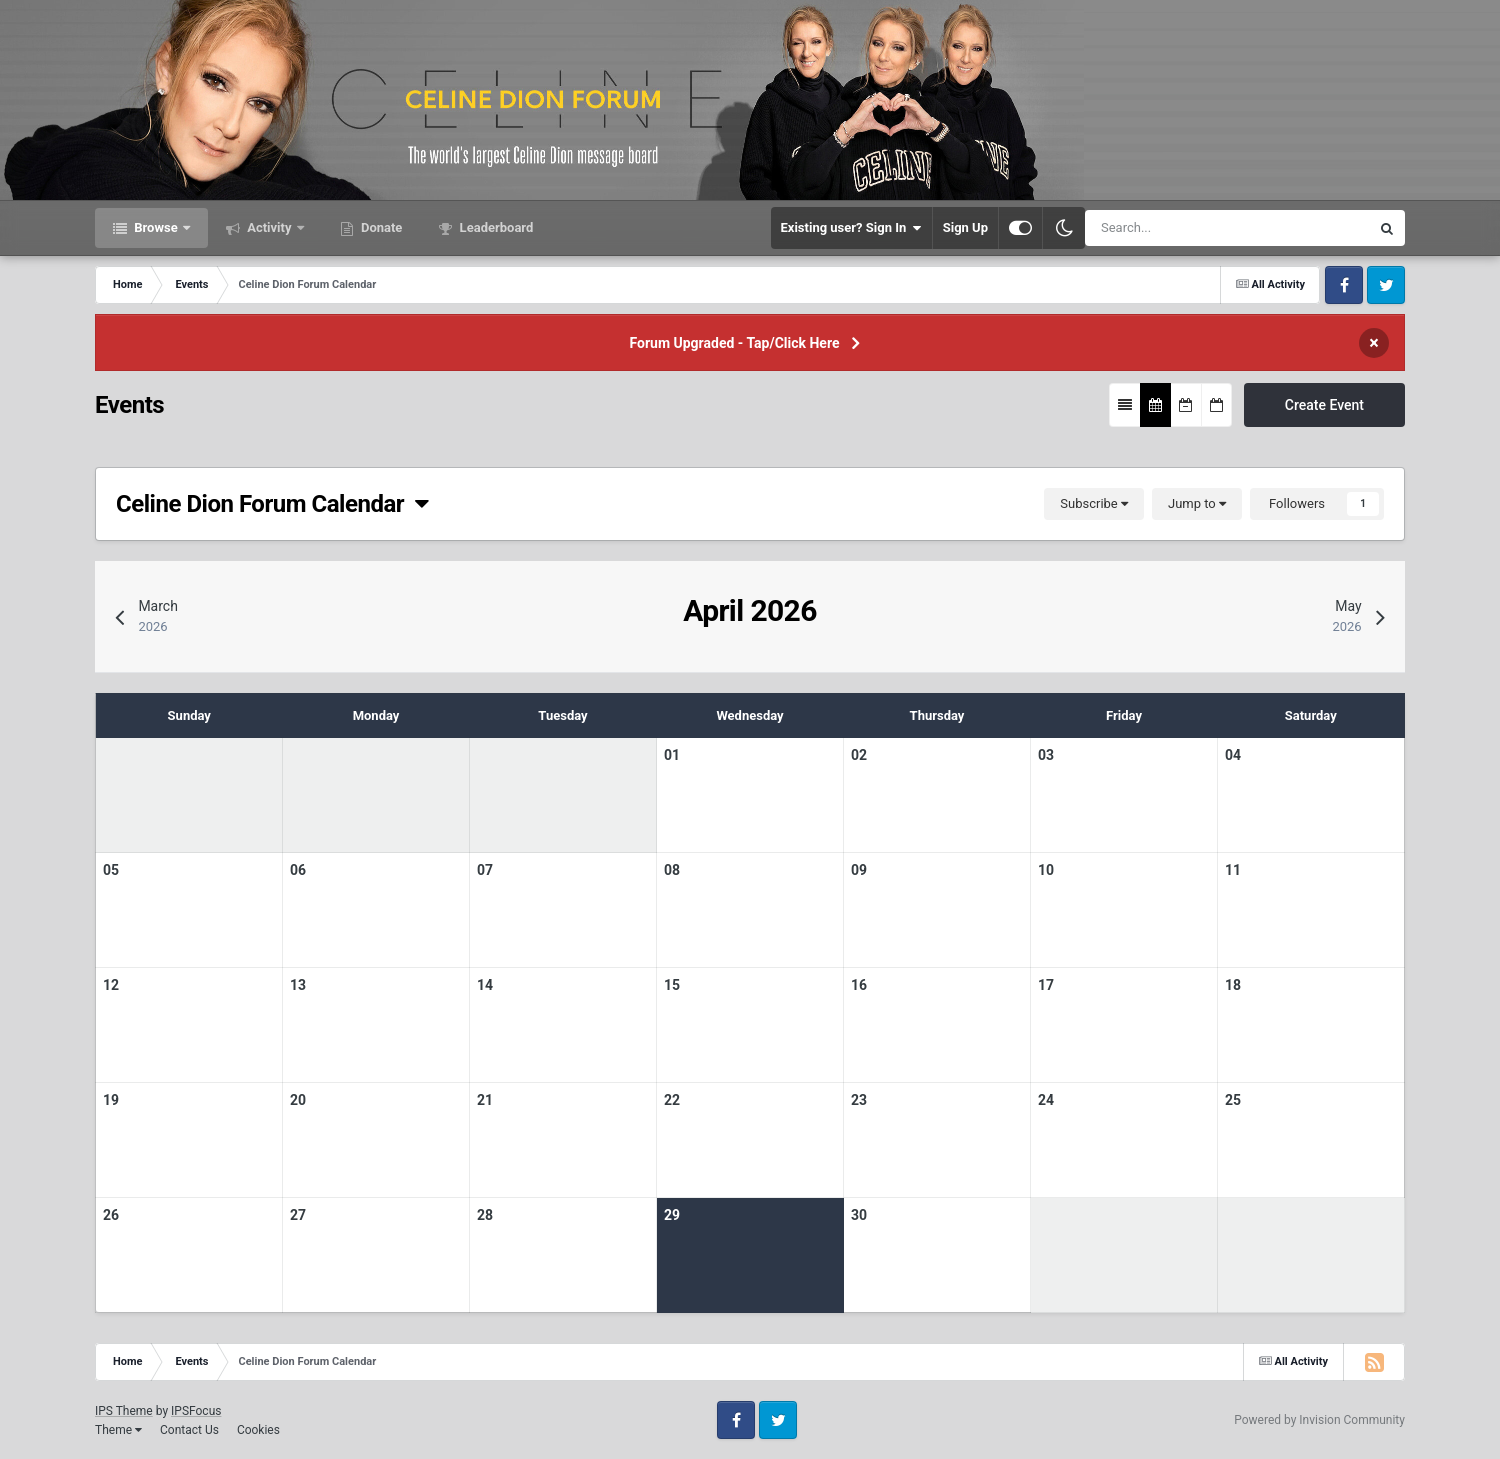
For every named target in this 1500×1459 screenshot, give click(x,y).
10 (1046, 870)
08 (672, 870)
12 (111, 985)
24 (1046, 1100)
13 (298, 985)
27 (298, 1215)
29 (672, 1215)
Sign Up (965, 227)
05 (111, 870)
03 (1046, 755)
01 (672, 755)
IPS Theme (124, 1411)
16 (859, 985)
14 (485, 985)
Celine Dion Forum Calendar (272, 504)
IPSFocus (196, 1411)
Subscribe (1094, 503)
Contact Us (189, 1430)
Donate (380, 227)
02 (859, 755)
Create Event (1324, 405)
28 (485, 1215)
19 (111, 1100)
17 (1046, 985)
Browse (156, 227)
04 (1233, 755)
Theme (118, 1430)
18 (1233, 985)
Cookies (258, 1430)
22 (672, 1100)
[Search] (1170, 228)
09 (859, 870)
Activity (269, 227)
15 (672, 985)
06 (298, 870)
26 (111, 1215)
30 (859, 1215)
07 (485, 870)
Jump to (1197, 503)
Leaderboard (494, 227)
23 (859, 1100)
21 (485, 1100)
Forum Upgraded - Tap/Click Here (735, 343)
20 (298, 1100)
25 (1233, 1100)
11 (1233, 870)
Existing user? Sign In (851, 228)
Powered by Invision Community (1319, 1420)
